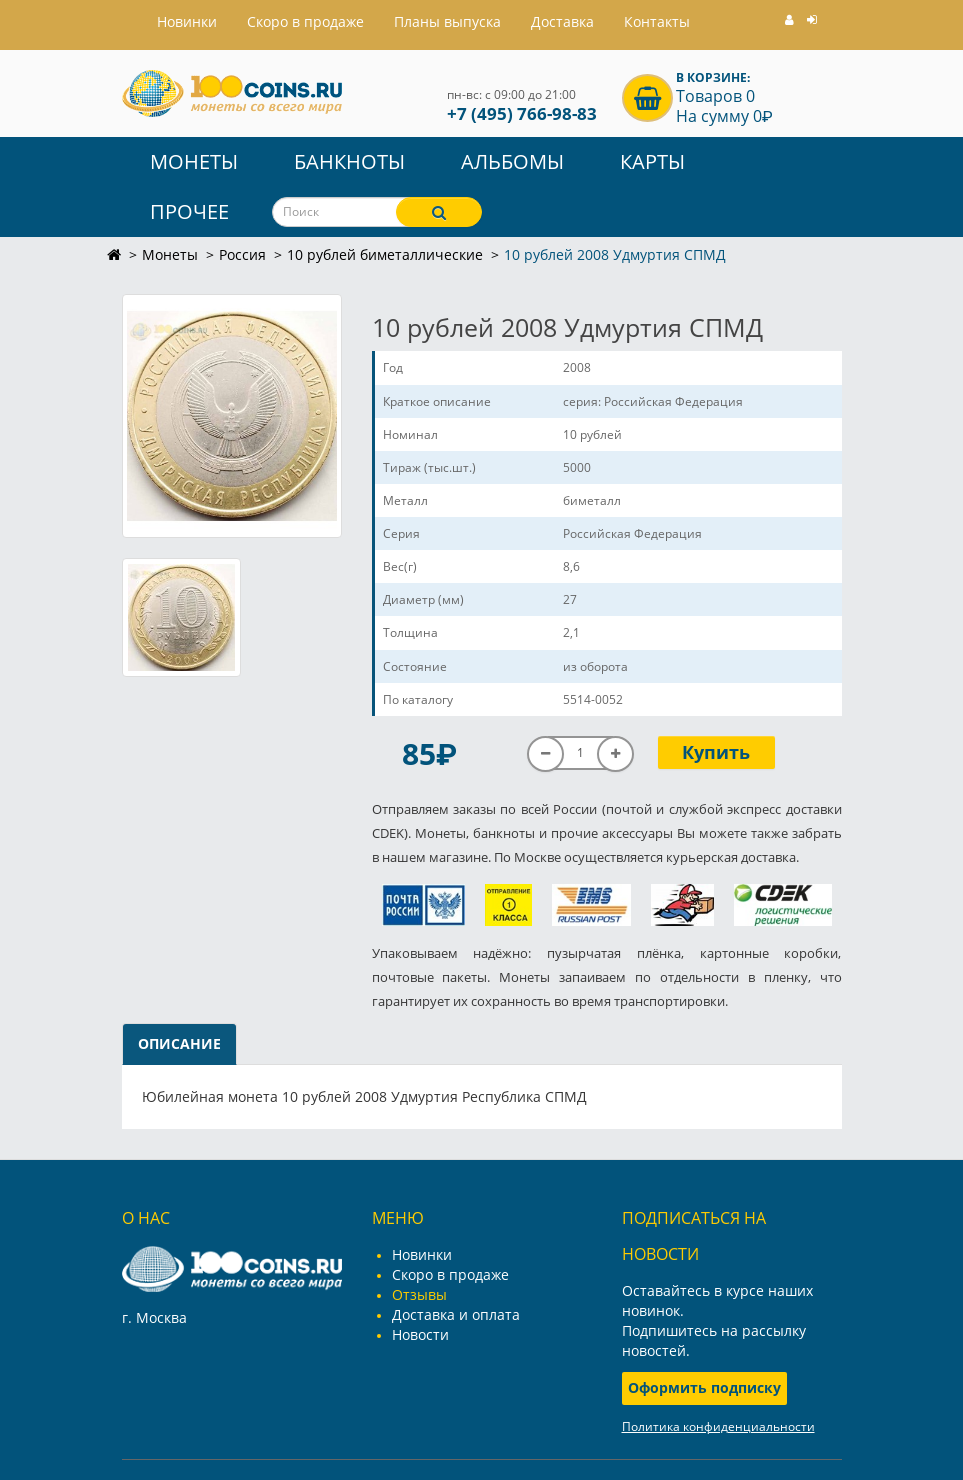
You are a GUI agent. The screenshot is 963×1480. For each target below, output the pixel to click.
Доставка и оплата (456, 1314)
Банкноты (349, 161)
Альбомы (512, 161)
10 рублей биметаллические (385, 254)
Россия (242, 254)
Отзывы (419, 1294)
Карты (652, 161)
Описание (179, 1043)
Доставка (562, 21)
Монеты (194, 161)
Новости (420, 1334)
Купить (716, 752)
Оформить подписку (704, 1387)
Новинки (422, 1254)
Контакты (657, 21)
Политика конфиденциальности (718, 1426)
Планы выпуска (447, 21)
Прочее (189, 211)
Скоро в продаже (305, 21)
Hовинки (187, 21)
